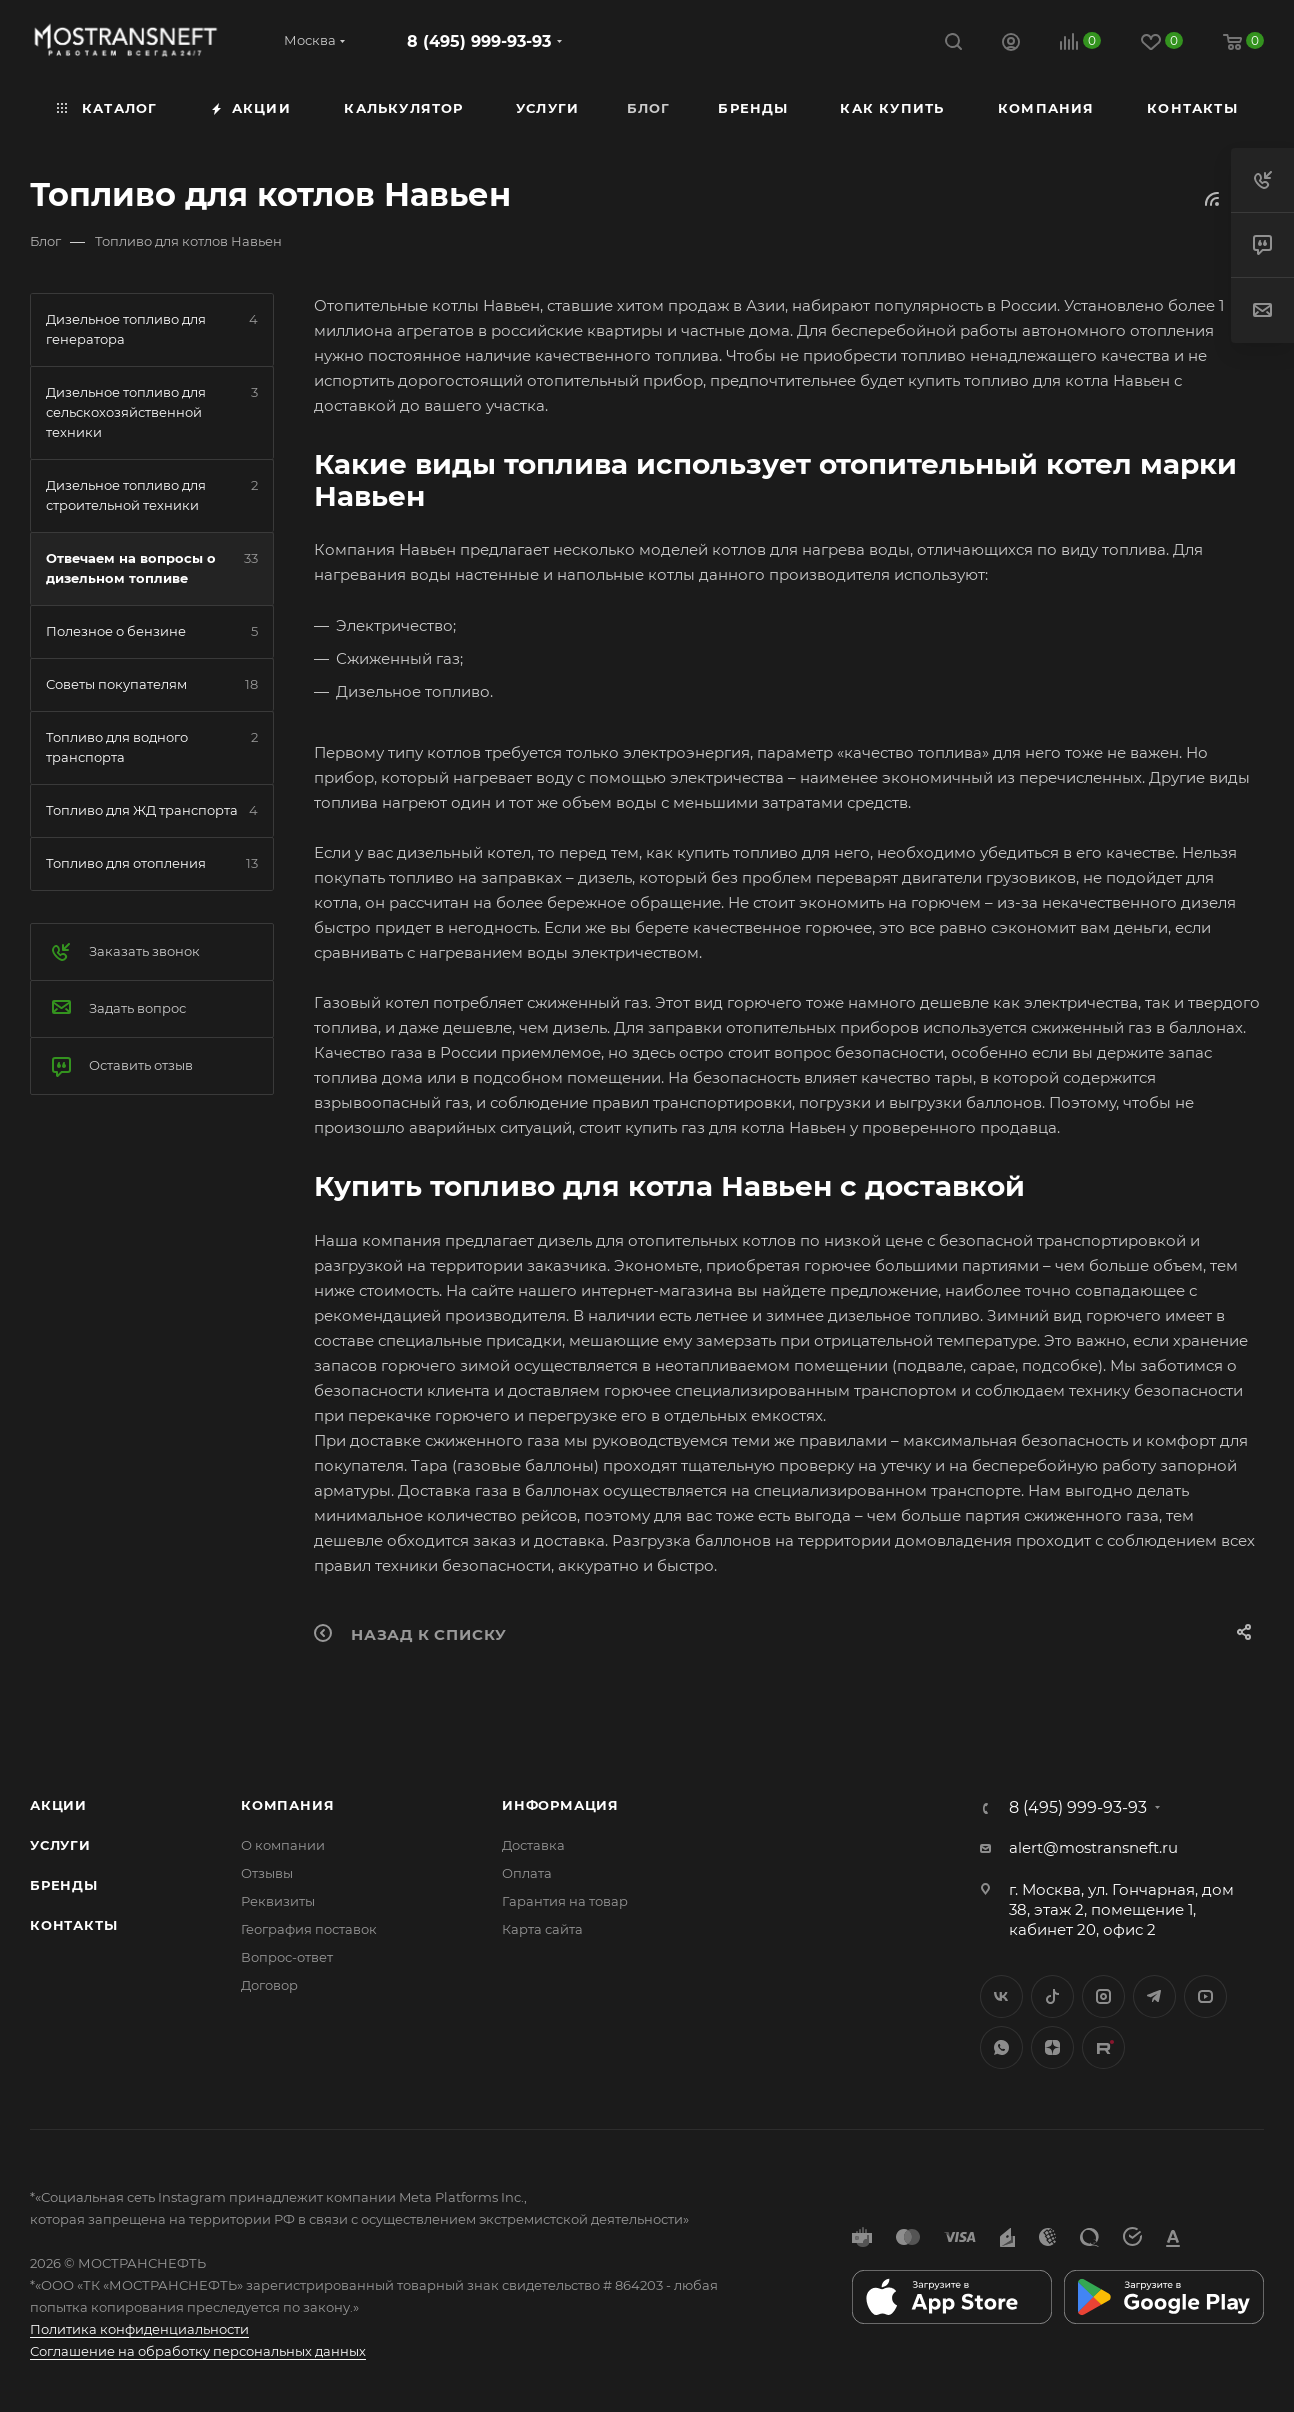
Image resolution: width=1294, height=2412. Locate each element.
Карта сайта (542, 1929)
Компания (287, 1805)
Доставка (533, 1845)
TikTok (1103, 2047)
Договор (269, 1985)
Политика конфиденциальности (139, 2329)
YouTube (1205, 1996)
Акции (58, 1805)
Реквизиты (278, 1901)
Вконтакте (1001, 1996)
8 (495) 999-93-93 (479, 41)
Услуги (60, 1845)
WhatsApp (1001, 2047)
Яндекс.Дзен (1052, 2047)
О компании (283, 1845)
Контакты (73, 1925)
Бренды (64, 1885)
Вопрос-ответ (287, 1957)
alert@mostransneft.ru (1093, 1847)
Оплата (527, 1873)
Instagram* (1103, 1996)
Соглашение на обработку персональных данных (198, 2351)
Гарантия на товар (565, 1901)
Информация (560, 1805)
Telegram (1154, 1996)
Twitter (1052, 1996)
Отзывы (267, 1873)
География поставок (309, 1929)
